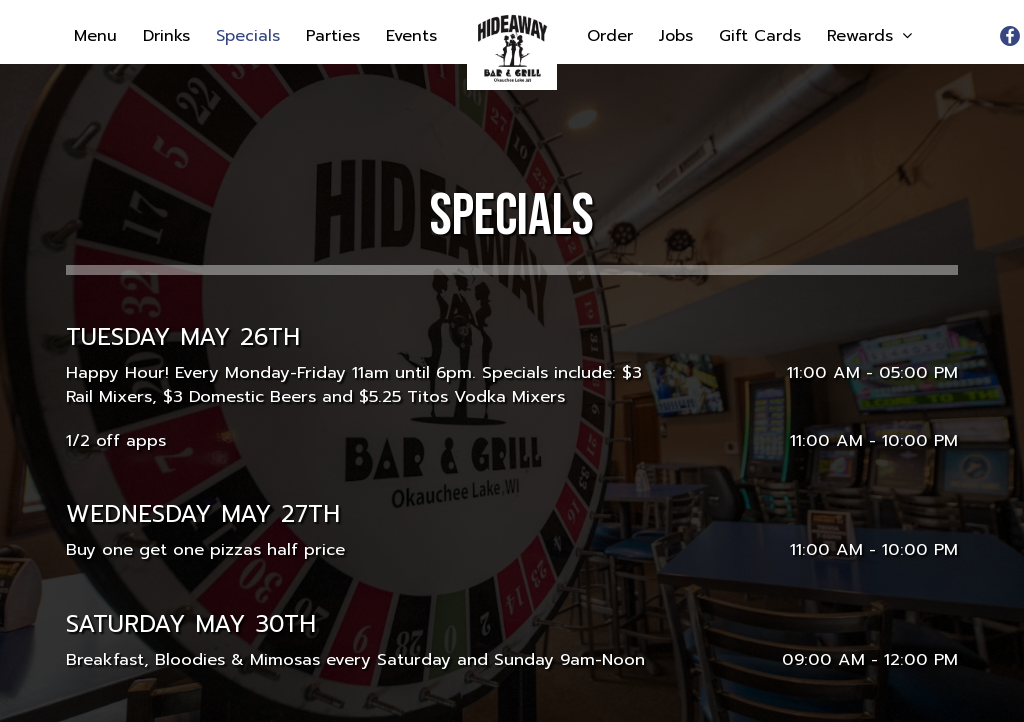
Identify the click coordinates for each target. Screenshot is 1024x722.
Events (411, 36)
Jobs (679, 36)
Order (613, 36)
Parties (336, 36)
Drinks (169, 36)
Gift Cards (763, 36)
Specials (251, 36)
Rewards (869, 36)
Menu (98, 36)
